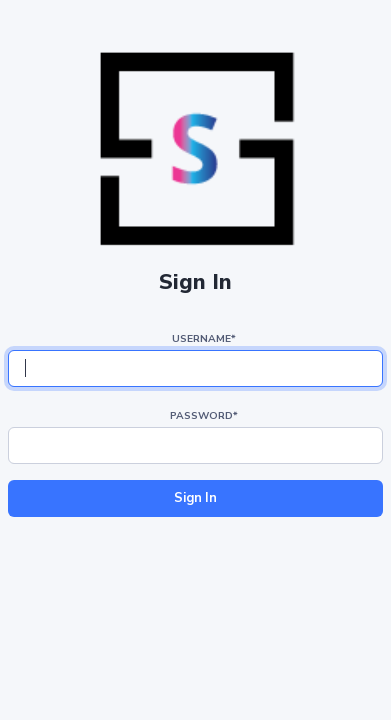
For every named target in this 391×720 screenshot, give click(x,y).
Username (204, 339)
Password (204, 416)
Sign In (195, 498)
